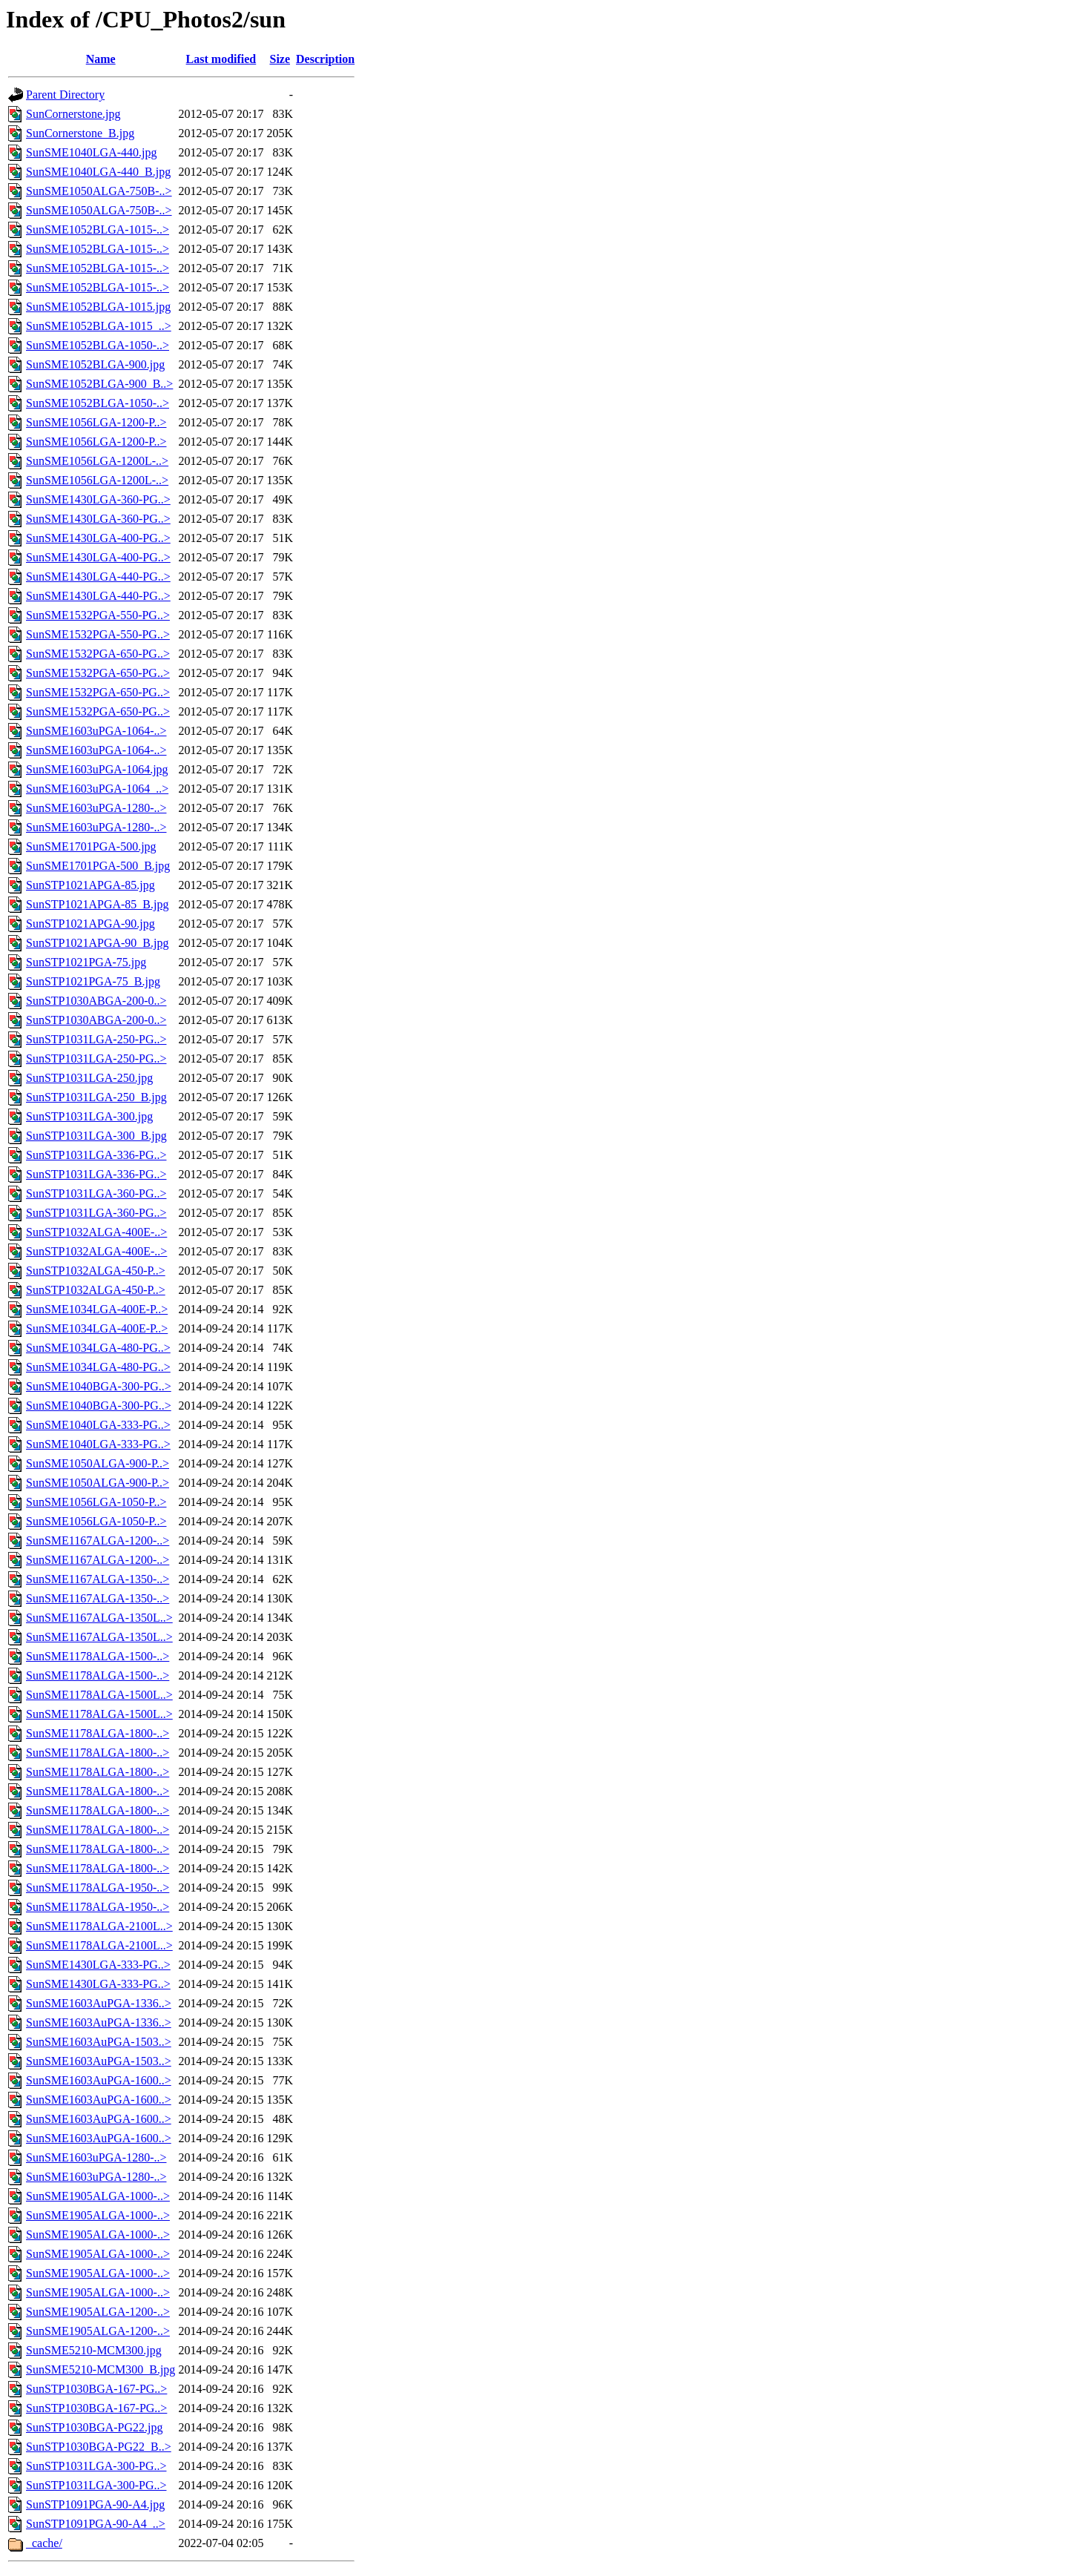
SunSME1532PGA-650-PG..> (98, 653)
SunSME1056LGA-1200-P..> (96, 422)
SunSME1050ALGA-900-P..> (97, 1463)
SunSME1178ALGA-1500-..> (97, 1656)
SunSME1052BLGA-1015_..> (98, 326)
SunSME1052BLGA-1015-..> (97, 229)
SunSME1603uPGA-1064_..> (97, 788)
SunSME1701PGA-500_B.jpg (98, 865)
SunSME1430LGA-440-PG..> (98, 576)
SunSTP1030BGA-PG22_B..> (98, 2446)
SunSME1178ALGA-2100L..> (99, 1926)
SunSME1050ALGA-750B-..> (99, 191)
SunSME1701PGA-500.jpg (91, 846)
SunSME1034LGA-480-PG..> (98, 1347)
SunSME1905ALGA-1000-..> (98, 2196)
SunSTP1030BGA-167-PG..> (96, 2388)
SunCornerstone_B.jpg (80, 133)
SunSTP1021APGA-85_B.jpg (97, 904)
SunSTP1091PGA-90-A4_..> (95, 2523)
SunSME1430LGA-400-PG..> (98, 538)
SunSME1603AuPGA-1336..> (98, 2003)
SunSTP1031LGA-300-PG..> (96, 2466)
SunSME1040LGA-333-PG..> (98, 1425)
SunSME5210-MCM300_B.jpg (100, 2369)
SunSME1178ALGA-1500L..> (99, 1694)
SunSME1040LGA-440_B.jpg (98, 171)
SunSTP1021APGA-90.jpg (90, 923)
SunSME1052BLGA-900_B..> (99, 383)
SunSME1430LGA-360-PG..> (98, 499)
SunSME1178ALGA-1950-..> (97, 1887)
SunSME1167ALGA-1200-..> (97, 1540)
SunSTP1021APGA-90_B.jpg (97, 943)
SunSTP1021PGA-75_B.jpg (93, 981)
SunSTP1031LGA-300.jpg (89, 1116)
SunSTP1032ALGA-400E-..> (96, 1232)
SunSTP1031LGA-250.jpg (89, 1077)
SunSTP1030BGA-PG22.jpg (94, 2427)
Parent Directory (65, 94)
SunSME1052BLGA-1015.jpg (98, 306)
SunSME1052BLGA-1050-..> (97, 345)
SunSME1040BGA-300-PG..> (98, 1386)
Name (101, 59)
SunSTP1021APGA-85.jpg (90, 885)
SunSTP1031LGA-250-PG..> (96, 1039)
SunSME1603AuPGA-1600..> (98, 2080)
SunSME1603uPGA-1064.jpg (97, 769)
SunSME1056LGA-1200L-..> (97, 461)
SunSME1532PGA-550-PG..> (98, 615)
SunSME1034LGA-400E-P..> (97, 1309)
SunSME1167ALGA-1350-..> (97, 1579)
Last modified (221, 59)
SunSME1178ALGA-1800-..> (97, 1733)
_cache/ (44, 2543)
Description (325, 59)
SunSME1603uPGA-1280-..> (96, 808)
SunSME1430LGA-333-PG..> (98, 1964)
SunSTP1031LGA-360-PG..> (96, 1193)
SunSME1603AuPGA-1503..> (98, 2041)
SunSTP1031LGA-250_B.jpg (96, 1097)
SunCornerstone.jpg (73, 114)
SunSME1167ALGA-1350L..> (99, 1617)
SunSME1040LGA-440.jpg (91, 152)
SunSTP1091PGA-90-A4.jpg (95, 2504)
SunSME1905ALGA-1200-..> (98, 2311)
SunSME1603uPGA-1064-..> (96, 730)
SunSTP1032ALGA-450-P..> (95, 1270)
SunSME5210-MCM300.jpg (94, 2350)
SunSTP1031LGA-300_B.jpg (96, 1135)
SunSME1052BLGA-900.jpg (95, 364)
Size (279, 59)
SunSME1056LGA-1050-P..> (96, 1502)
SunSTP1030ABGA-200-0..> (96, 1000)
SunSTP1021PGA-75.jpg (86, 962)
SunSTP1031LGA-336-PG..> (96, 1155)
